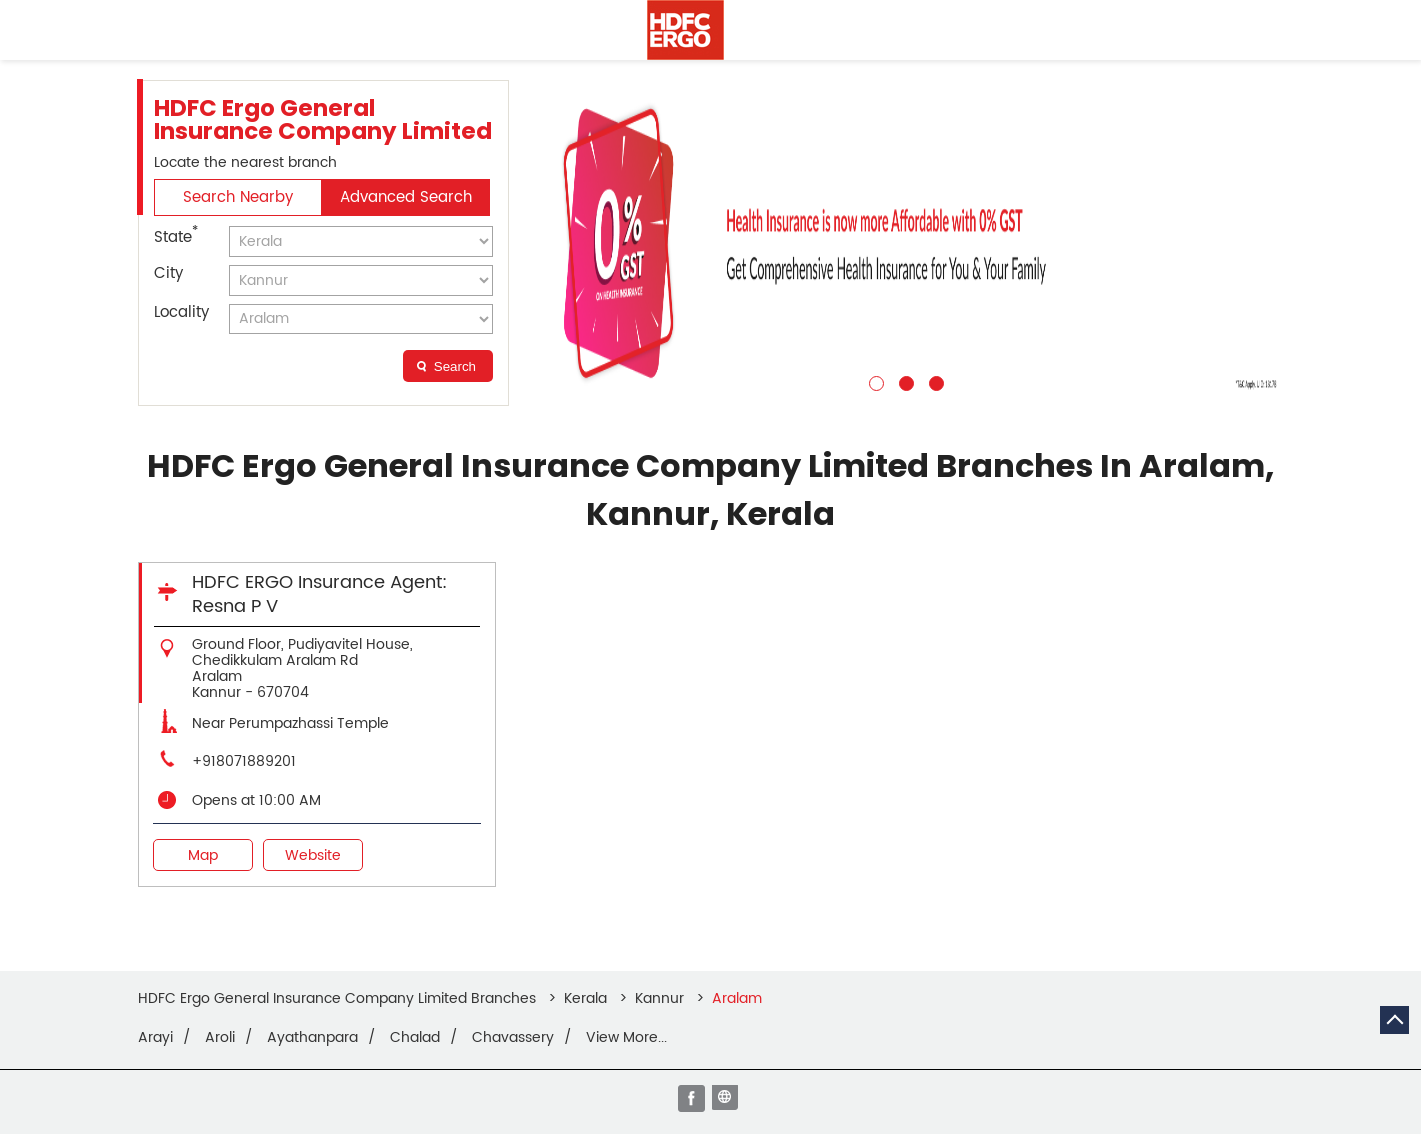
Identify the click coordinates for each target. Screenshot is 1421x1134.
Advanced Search (406, 197)
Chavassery (513, 1038)
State (176, 236)
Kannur (659, 998)
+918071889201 (244, 761)
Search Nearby (238, 197)
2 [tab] (904, 381)
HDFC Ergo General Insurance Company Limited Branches (339, 998)
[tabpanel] (904, 243)
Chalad (415, 1038)
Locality (181, 312)
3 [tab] (934, 381)
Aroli (220, 1038)
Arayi (155, 1038)
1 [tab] (874, 381)
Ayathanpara (312, 1038)
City (168, 273)
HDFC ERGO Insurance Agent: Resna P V (319, 594)
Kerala (585, 998)
